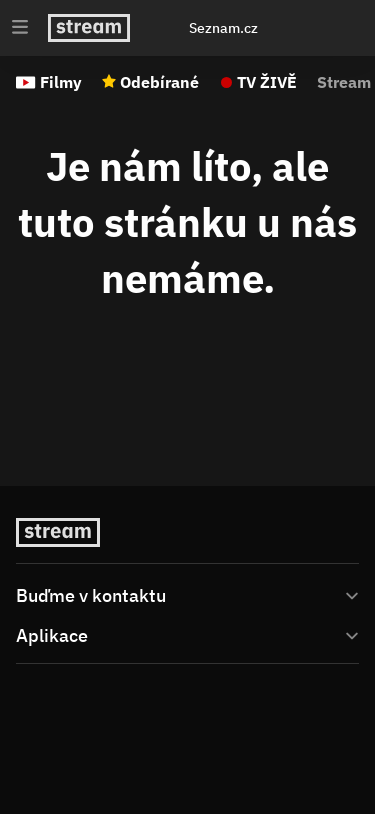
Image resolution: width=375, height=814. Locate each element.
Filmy (61, 82)
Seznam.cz (223, 28)
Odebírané (159, 82)
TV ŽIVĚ (267, 82)
